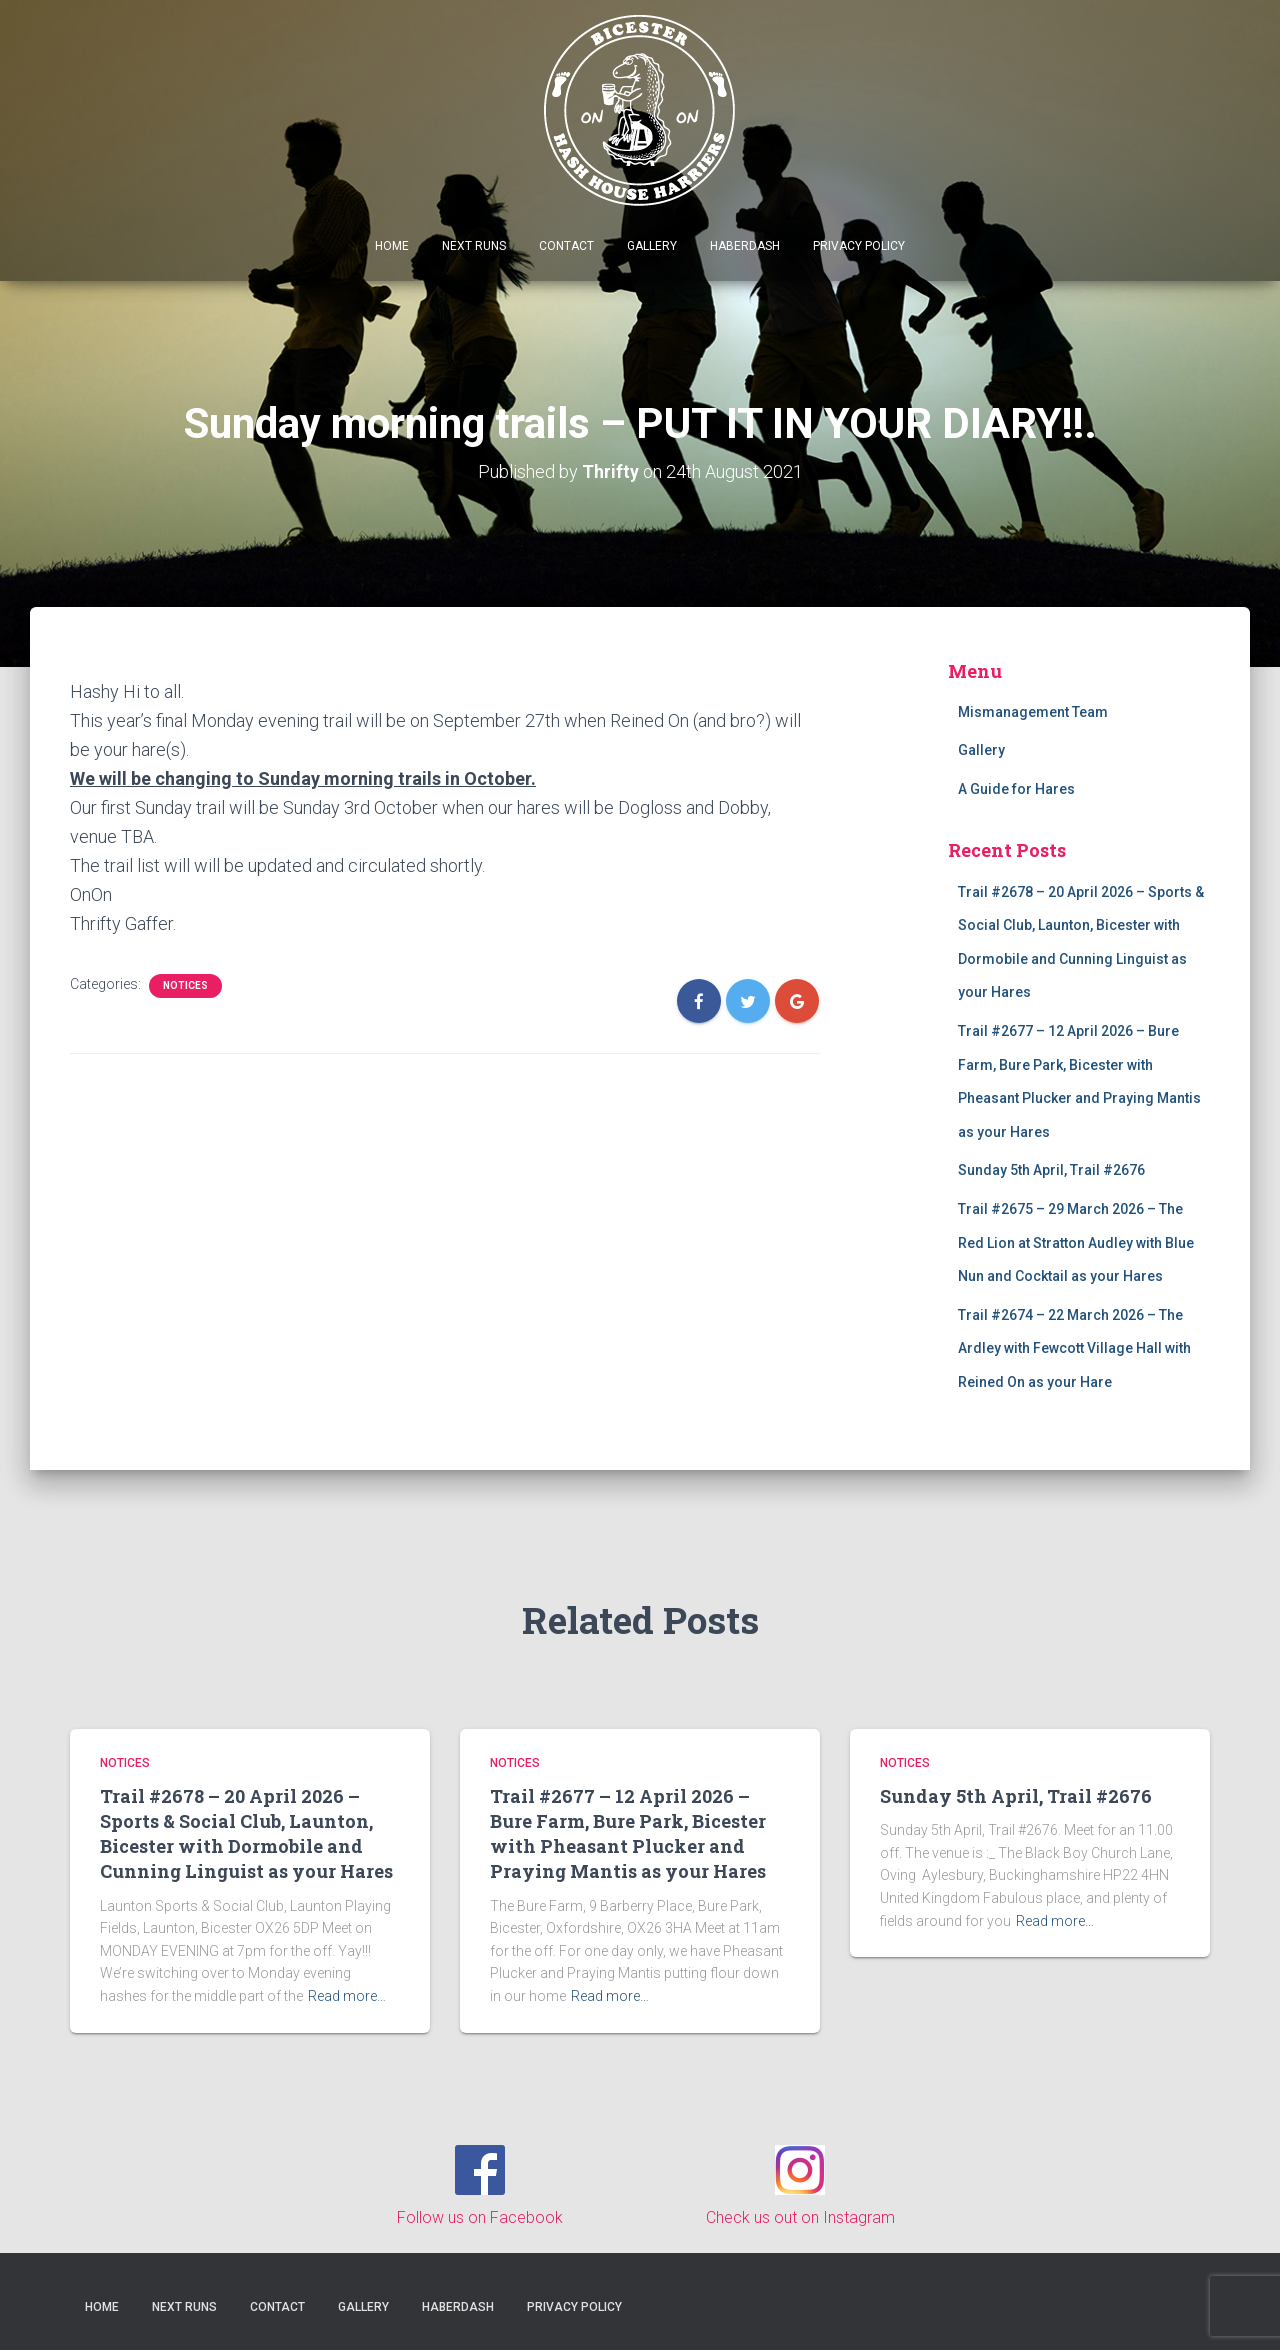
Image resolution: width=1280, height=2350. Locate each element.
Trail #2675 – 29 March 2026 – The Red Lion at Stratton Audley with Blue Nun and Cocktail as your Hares (1076, 1242)
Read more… (347, 1996)
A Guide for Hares (1016, 789)
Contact (566, 246)
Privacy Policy (859, 246)
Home (392, 246)
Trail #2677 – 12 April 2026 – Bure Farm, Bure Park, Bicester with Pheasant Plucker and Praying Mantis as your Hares (628, 1833)
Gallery (652, 246)
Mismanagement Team (1033, 711)
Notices (185, 984)
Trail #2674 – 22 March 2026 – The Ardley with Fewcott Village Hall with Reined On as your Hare (1074, 1347)
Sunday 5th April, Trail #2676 (1051, 1170)
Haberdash (745, 246)
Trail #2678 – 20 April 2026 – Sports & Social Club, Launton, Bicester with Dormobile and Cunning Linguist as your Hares (246, 1833)
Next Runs (474, 246)
